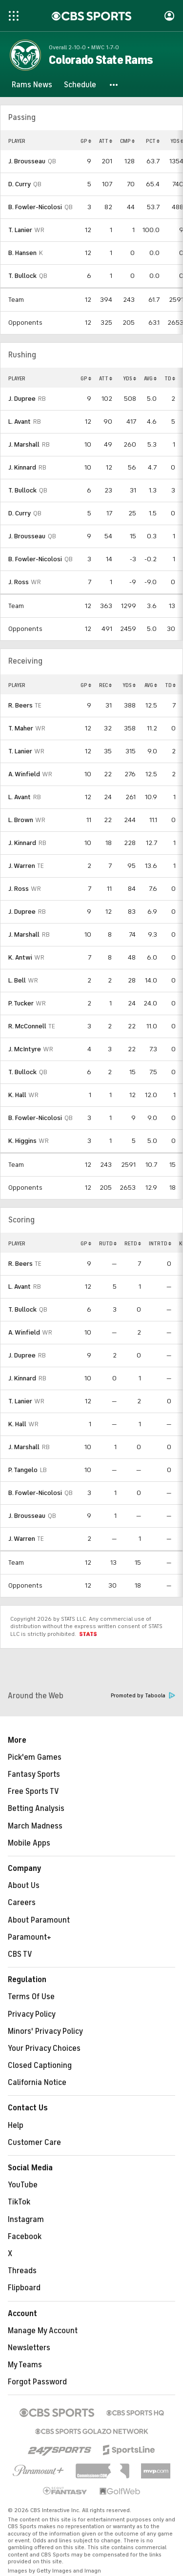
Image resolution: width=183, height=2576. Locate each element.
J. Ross (18, 582)
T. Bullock (22, 276)
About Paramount (39, 1920)
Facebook (24, 2237)
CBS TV (20, 1954)
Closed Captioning (40, 2065)
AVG (150, 378)
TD (169, 378)
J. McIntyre (24, 1049)
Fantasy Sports (34, 1774)
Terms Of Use (31, 1997)
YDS (129, 378)
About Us (24, 1885)
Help (15, 2125)
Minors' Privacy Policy (45, 2031)
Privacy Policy (32, 2014)
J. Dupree (22, 398)
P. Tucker (21, 1003)
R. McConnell (27, 1026)
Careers (22, 1902)
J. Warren (21, 866)
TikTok (19, 2202)
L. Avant (19, 421)
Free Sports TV (33, 1791)
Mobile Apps (29, 1843)
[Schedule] (80, 85)
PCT (153, 141)
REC (105, 685)
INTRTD (160, 1243)
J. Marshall (24, 444)
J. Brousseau (26, 161)
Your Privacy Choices (44, 2048)
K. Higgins (22, 1141)
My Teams (25, 2365)
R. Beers (20, 705)
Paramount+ (29, 1937)
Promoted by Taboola (143, 1695)
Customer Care (34, 2142)
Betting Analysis (36, 1808)
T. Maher (20, 728)
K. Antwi (20, 957)
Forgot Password (37, 2382)
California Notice (37, 2082)
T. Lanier (20, 230)
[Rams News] (32, 85)
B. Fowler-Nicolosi (35, 207)
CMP (127, 141)
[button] (114, 85)
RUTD (108, 1243)
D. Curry (19, 184)
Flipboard (24, 2288)
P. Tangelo (23, 1470)
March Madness (35, 1826)
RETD (132, 1243)
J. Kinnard (22, 467)
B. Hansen (22, 253)
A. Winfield (24, 774)
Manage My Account (43, 2331)
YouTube (23, 2185)
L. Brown (20, 820)
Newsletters (29, 2348)
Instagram (26, 2219)
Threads (22, 2271)
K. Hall (17, 1095)
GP (86, 141)
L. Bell (17, 980)
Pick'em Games (34, 1757)
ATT (105, 141)
